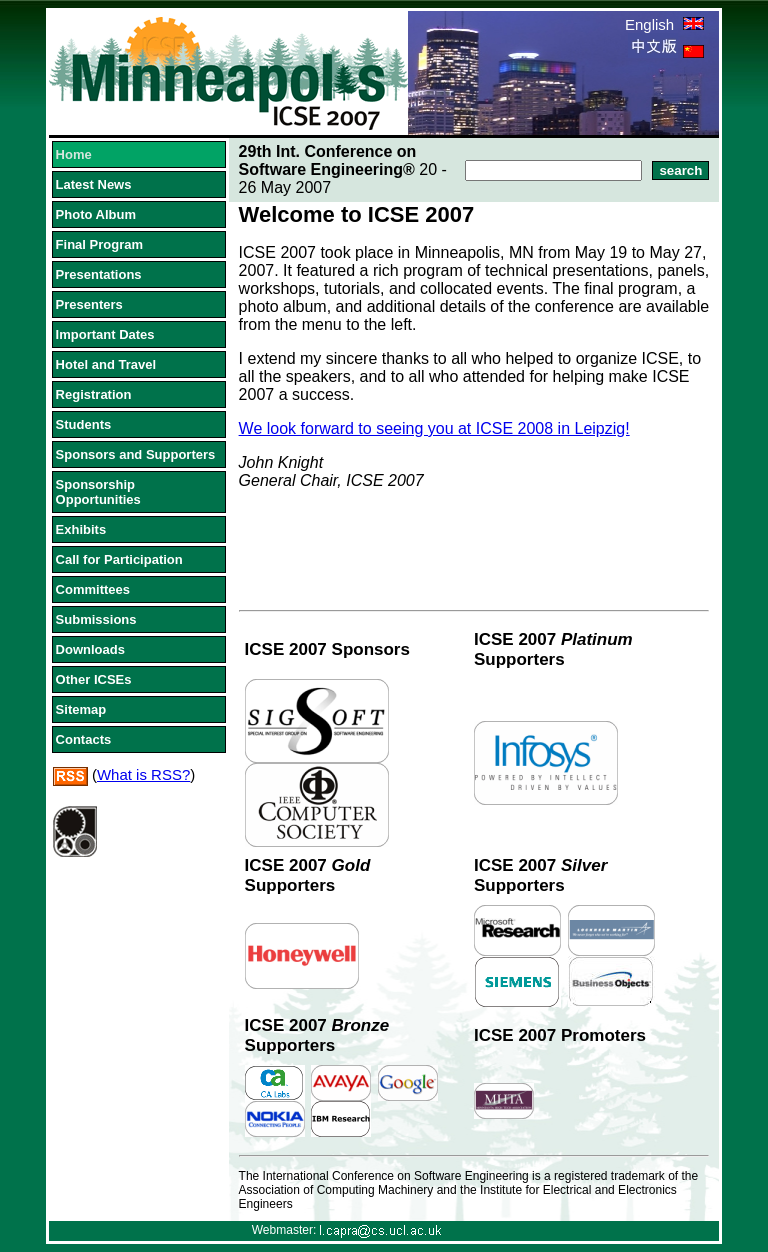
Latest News (94, 184)
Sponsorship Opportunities (98, 492)
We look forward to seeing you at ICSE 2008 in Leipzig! (434, 428)
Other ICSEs (94, 679)
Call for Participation (119, 559)
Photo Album (96, 214)
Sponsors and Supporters (136, 454)
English (664, 24)
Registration (94, 394)
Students (84, 424)
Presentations (99, 274)
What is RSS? (143, 774)
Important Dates (105, 334)
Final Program (99, 244)
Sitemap (81, 709)
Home (74, 154)
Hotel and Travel (106, 364)
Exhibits (81, 529)
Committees (93, 589)
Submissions (96, 619)
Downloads (90, 649)
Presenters (89, 304)
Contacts (84, 739)
